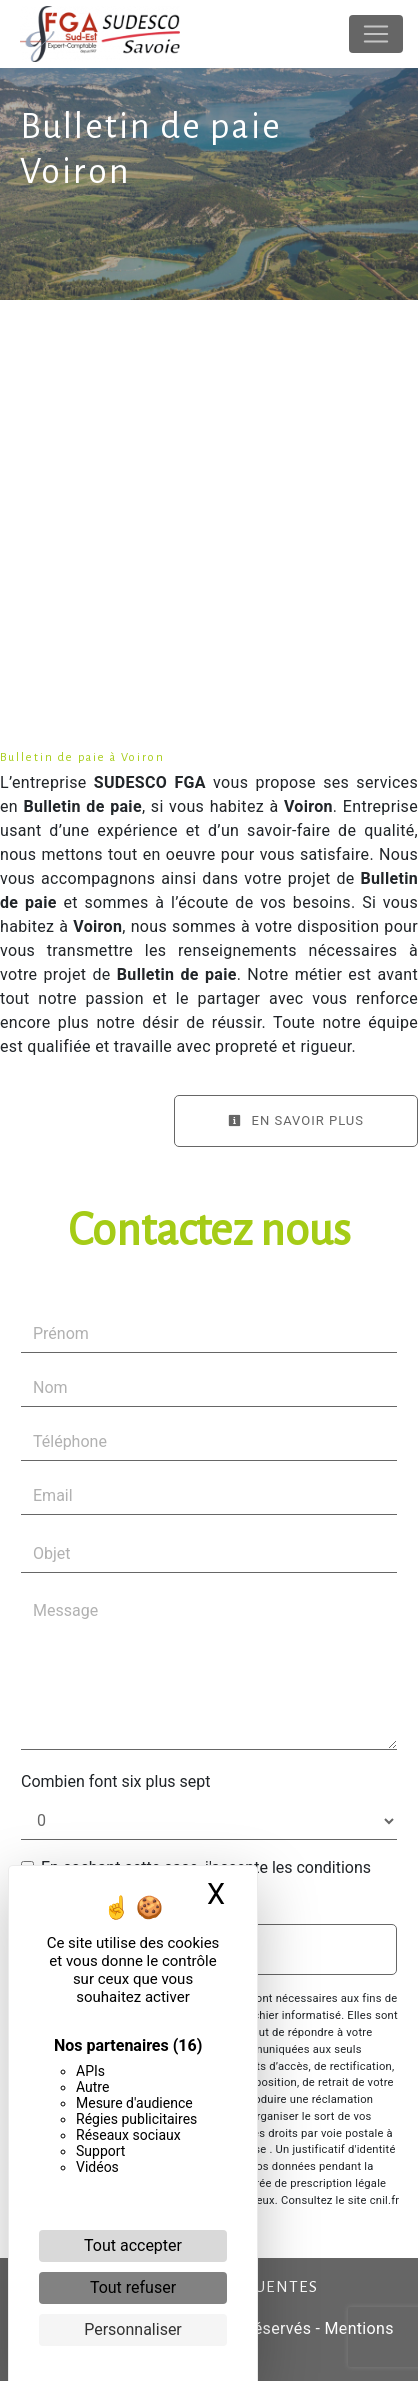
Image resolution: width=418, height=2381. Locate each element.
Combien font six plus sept (115, 1781)
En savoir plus (296, 1120)
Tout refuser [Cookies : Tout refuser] (133, 2287)
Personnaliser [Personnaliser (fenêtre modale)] (133, 2329)
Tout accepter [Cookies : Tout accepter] (133, 2245)
